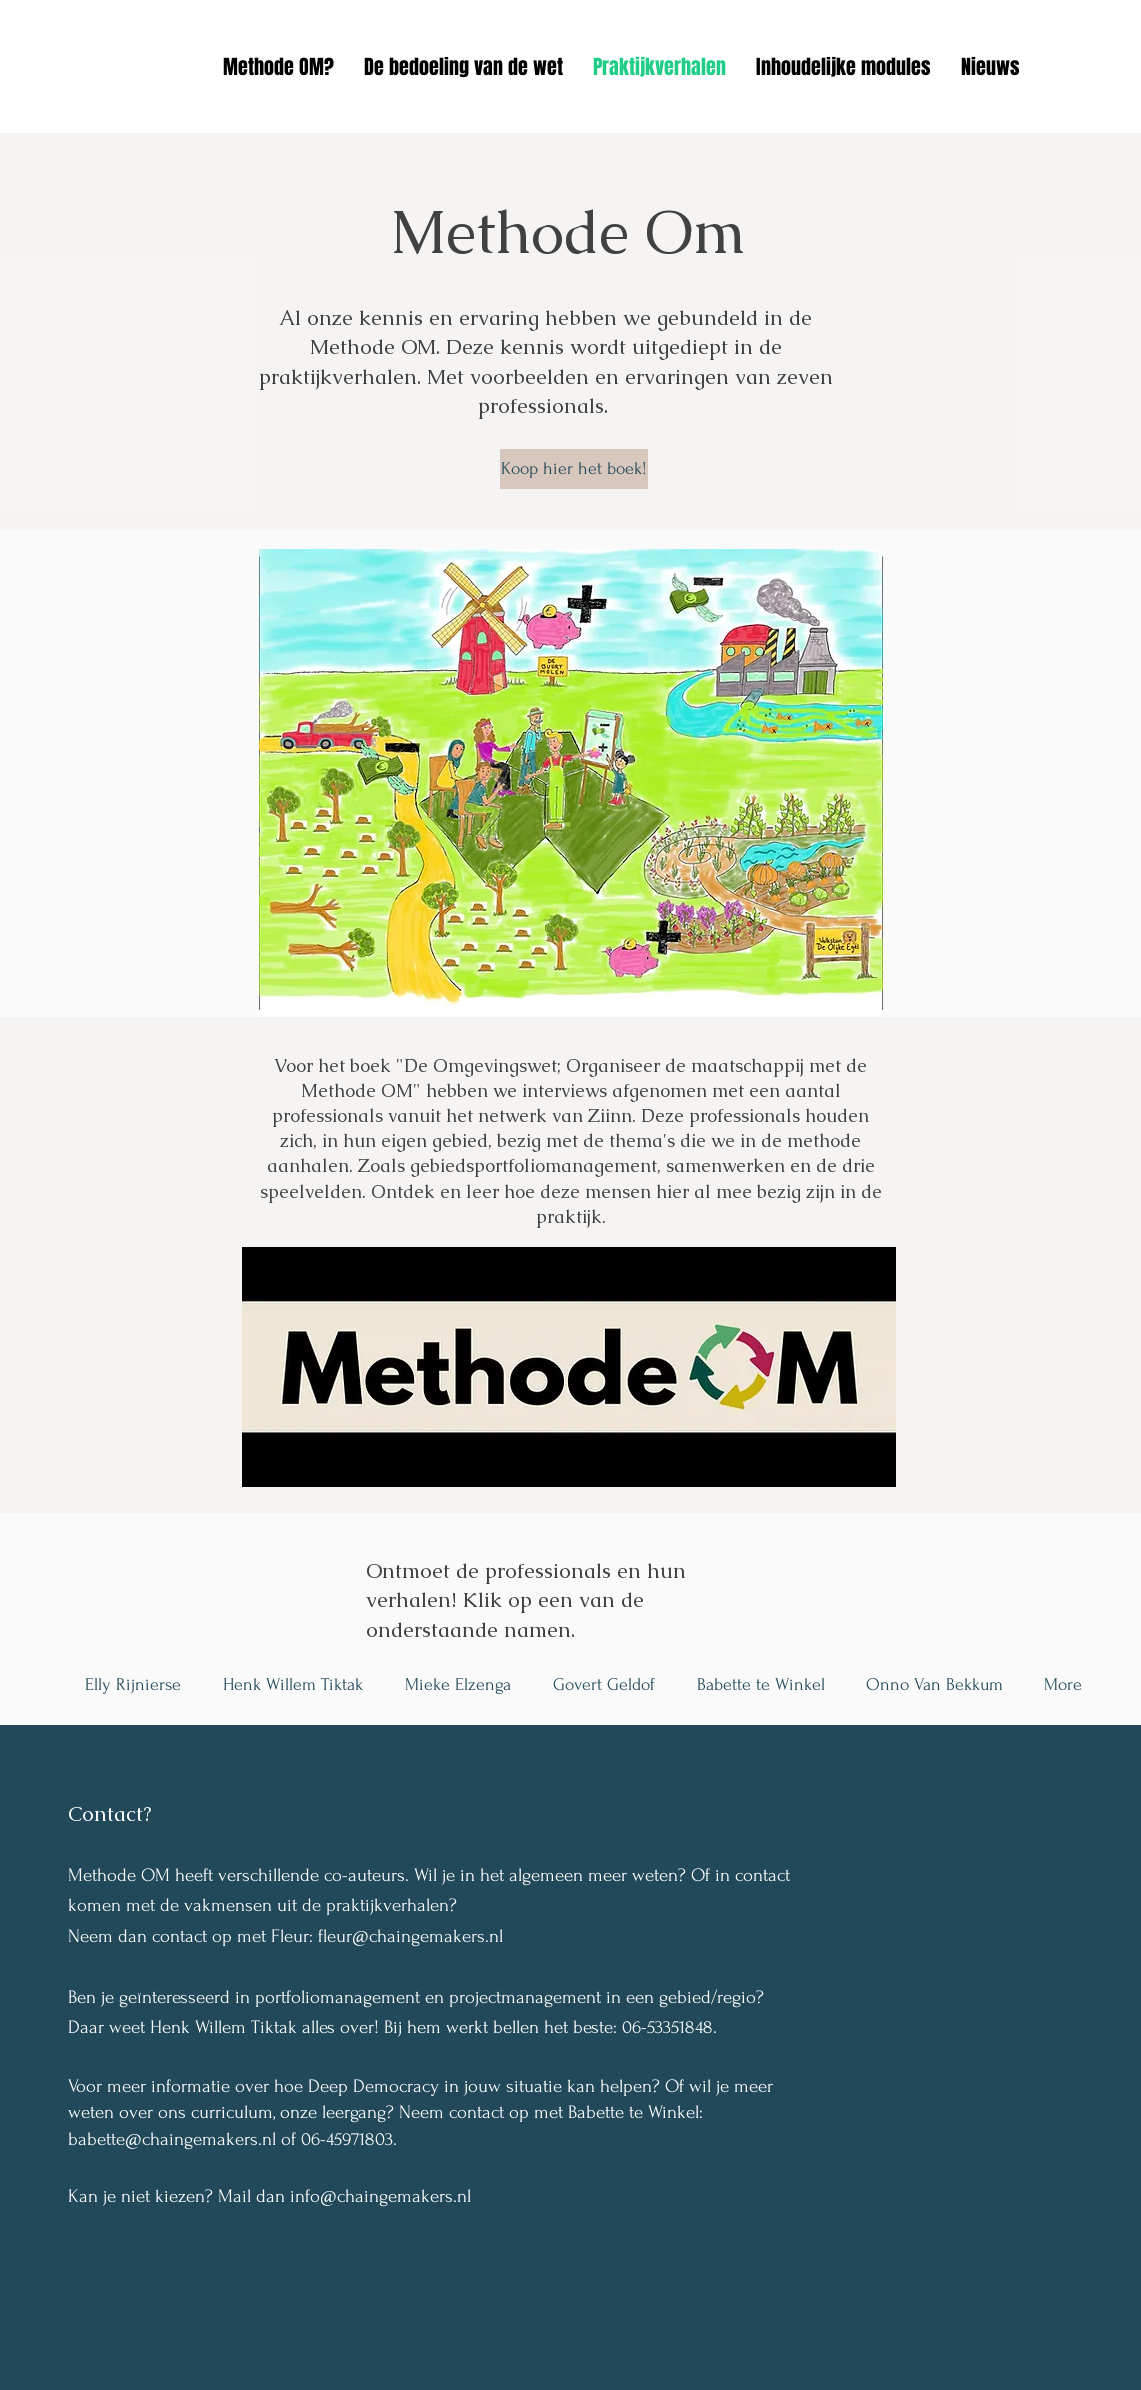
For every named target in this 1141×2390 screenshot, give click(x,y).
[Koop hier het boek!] (574, 469)
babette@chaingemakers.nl (172, 2139)
